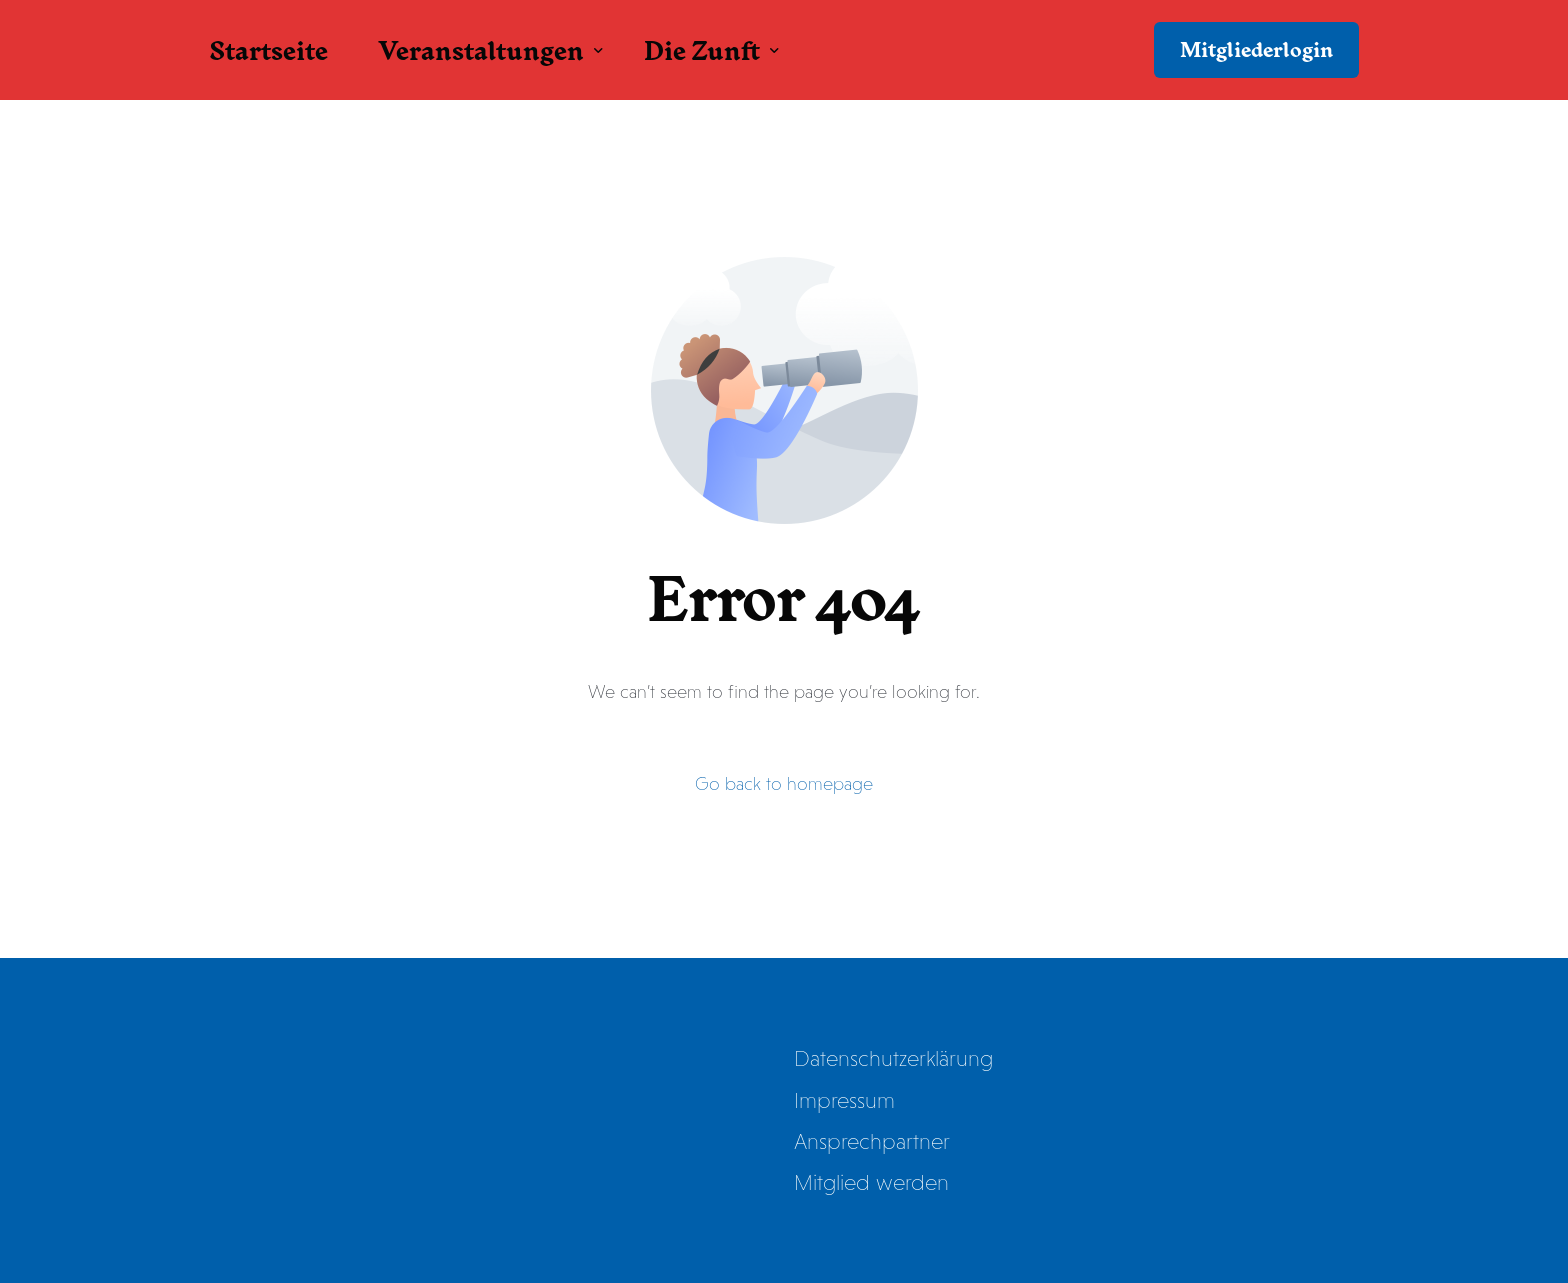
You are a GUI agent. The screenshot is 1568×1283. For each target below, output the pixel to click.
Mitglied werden (871, 1182)
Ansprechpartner (872, 1141)
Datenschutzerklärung (893, 1058)
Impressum (844, 1100)
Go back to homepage (784, 784)
